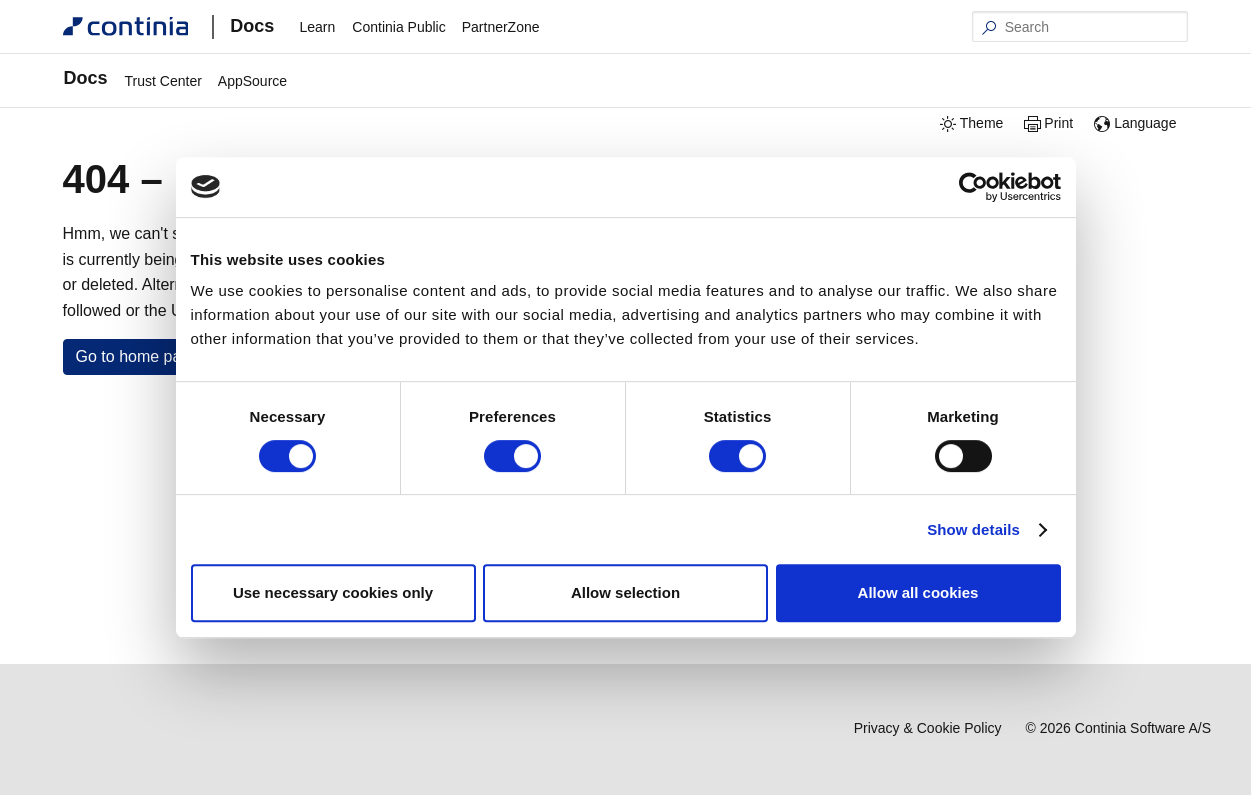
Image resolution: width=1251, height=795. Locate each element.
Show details (973, 529)
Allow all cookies (918, 592)
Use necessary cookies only (333, 592)
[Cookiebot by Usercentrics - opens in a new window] (973, 187)
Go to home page (138, 356)
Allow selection (625, 592)
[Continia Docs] (126, 26)
